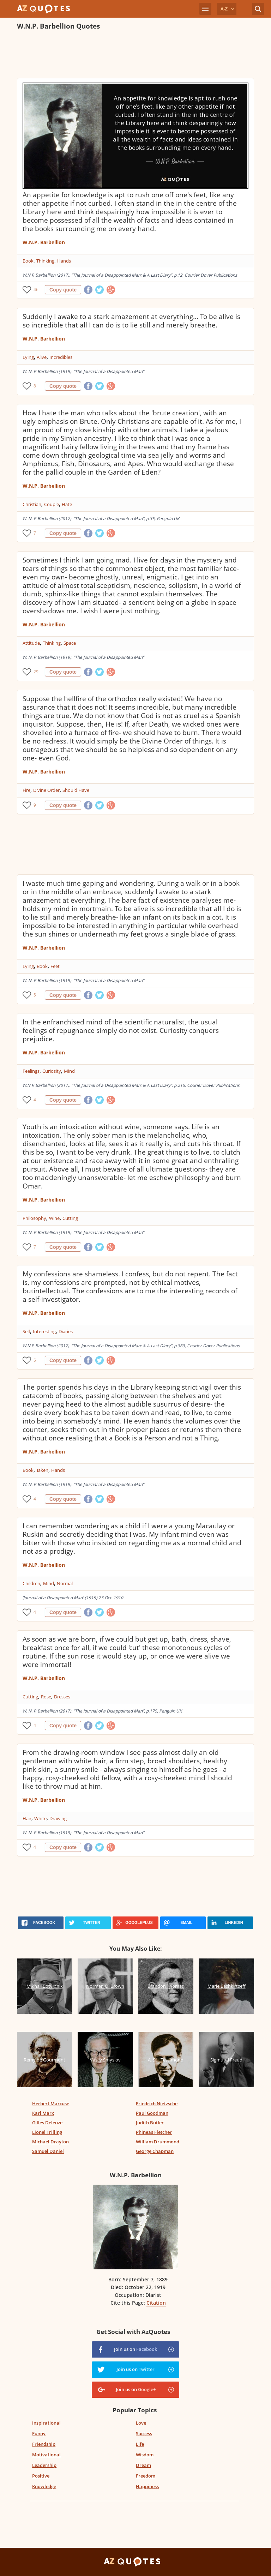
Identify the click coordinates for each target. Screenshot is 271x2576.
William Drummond (157, 2141)
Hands (64, 261)
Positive (40, 2476)
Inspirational (46, 2423)
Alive (42, 357)
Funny (39, 2433)
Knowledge (44, 2486)
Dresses (62, 1696)
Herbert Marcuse (50, 2103)
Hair (27, 1818)
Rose (46, 1696)
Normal (65, 1583)
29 (36, 672)
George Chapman (155, 2151)
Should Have (75, 790)
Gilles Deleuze (47, 2122)
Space (70, 643)
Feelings (31, 1071)
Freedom (145, 2476)
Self (26, 1331)
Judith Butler (150, 2122)
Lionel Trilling (47, 2132)
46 (36, 290)
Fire (26, 790)
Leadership (44, 2465)
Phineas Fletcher (154, 2132)
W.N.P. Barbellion (44, 242)
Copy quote (63, 290)
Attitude (31, 643)
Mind (69, 1071)
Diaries (66, 1331)
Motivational (46, 2454)
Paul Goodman (152, 2113)
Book (28, 261)
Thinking (45, 261)
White (40, 1818)
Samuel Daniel (48, 2151)
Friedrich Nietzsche (156, 2103)
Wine (54, 1218)
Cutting (70, 1218)
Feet (55, 966)
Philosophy (34, 1218)
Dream (143, 2465)
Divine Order (46, 790)
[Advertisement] (135, 55)
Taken (42, 1470)
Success (144, 2433)
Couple (51, 504)
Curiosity (51, 1071)
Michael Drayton (50, 2141)
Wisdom (144, 2454)
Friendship (43, 2444)
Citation (156, 2302)
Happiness (147, 2486)
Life (140, 2444)
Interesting (44, 1331)
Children (31, 1583)
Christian (32, 504)
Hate (67, 504)
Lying (28, 357)
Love (141, 2423)
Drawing (58, 1818)
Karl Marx (43, 2113)
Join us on (135, 2349)
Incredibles (60, 357)
